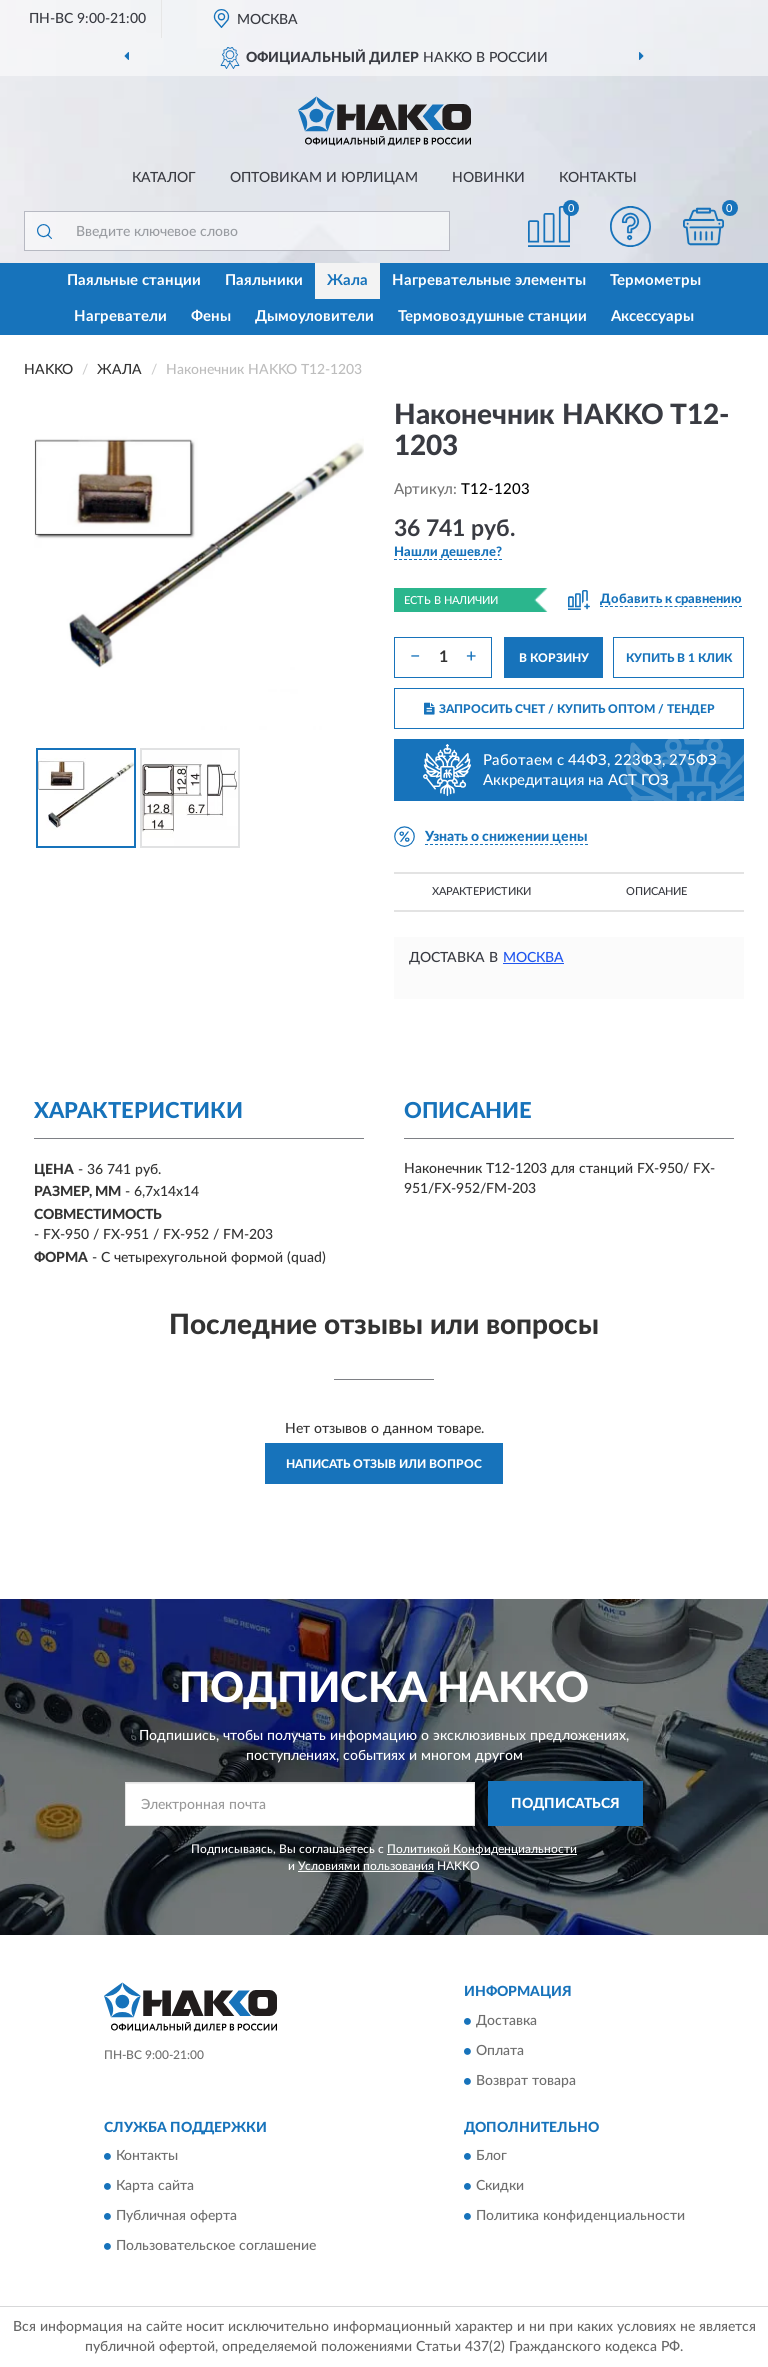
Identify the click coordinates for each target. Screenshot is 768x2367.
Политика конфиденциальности (580, 2217)
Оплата (500, 2051)
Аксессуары (652, 316)
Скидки (500, 2187)
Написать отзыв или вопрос (384, 1464)
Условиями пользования (366, 1866)
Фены (211, 316)
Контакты (598, 178)
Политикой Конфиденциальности (482, 1849)
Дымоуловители (314, 316)
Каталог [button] (164, 178)
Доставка (506, 2021)
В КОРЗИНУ (554, 658)
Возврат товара (526, 2081)
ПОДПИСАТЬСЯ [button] (565, 1804)
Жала (347, 280)
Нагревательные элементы (489, 280)
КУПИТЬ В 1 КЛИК (679, 658)
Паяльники (264, 280)
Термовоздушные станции (492, 316)
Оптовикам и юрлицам (324, 178)
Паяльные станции (134, 280)
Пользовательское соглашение (216, 2247)
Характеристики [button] (481, 891)
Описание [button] (656, 891)
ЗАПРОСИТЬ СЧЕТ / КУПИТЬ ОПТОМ (569, 709)
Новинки (488, 178)
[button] (631, 226)
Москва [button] (533, 958)
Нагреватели (120, 316)
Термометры (655, 280)
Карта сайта (155, 2187)
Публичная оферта (176, 2217)
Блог (491, 2157)
